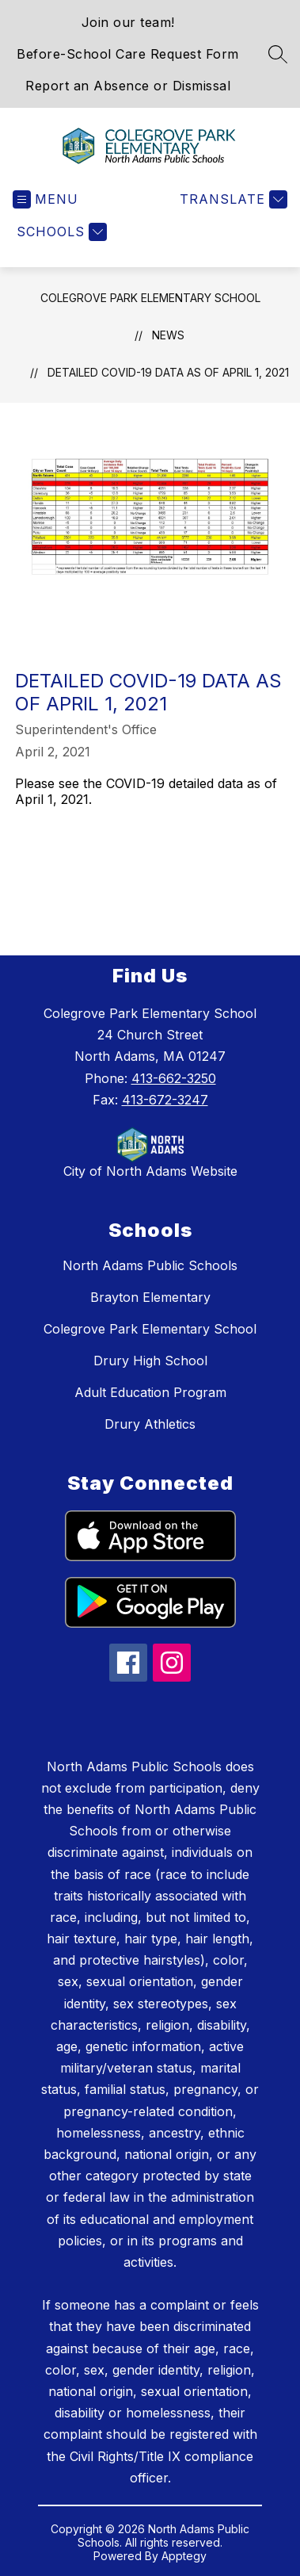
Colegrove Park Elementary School (150, 297)
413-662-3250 (173, 1078)
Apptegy (184, 2556)
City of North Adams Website (150, 1171)
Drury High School (150, 1360)
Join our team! (128, 22)
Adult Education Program (150, 1392)
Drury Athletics (150, 1424)
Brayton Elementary (150, 1297)
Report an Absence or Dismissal (127, 86)
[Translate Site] (231, 199)
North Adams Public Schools (150, 1265)
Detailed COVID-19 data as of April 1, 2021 (168, 372)
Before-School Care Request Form (128, 54)
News (168, 335)
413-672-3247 (165, 1100)
